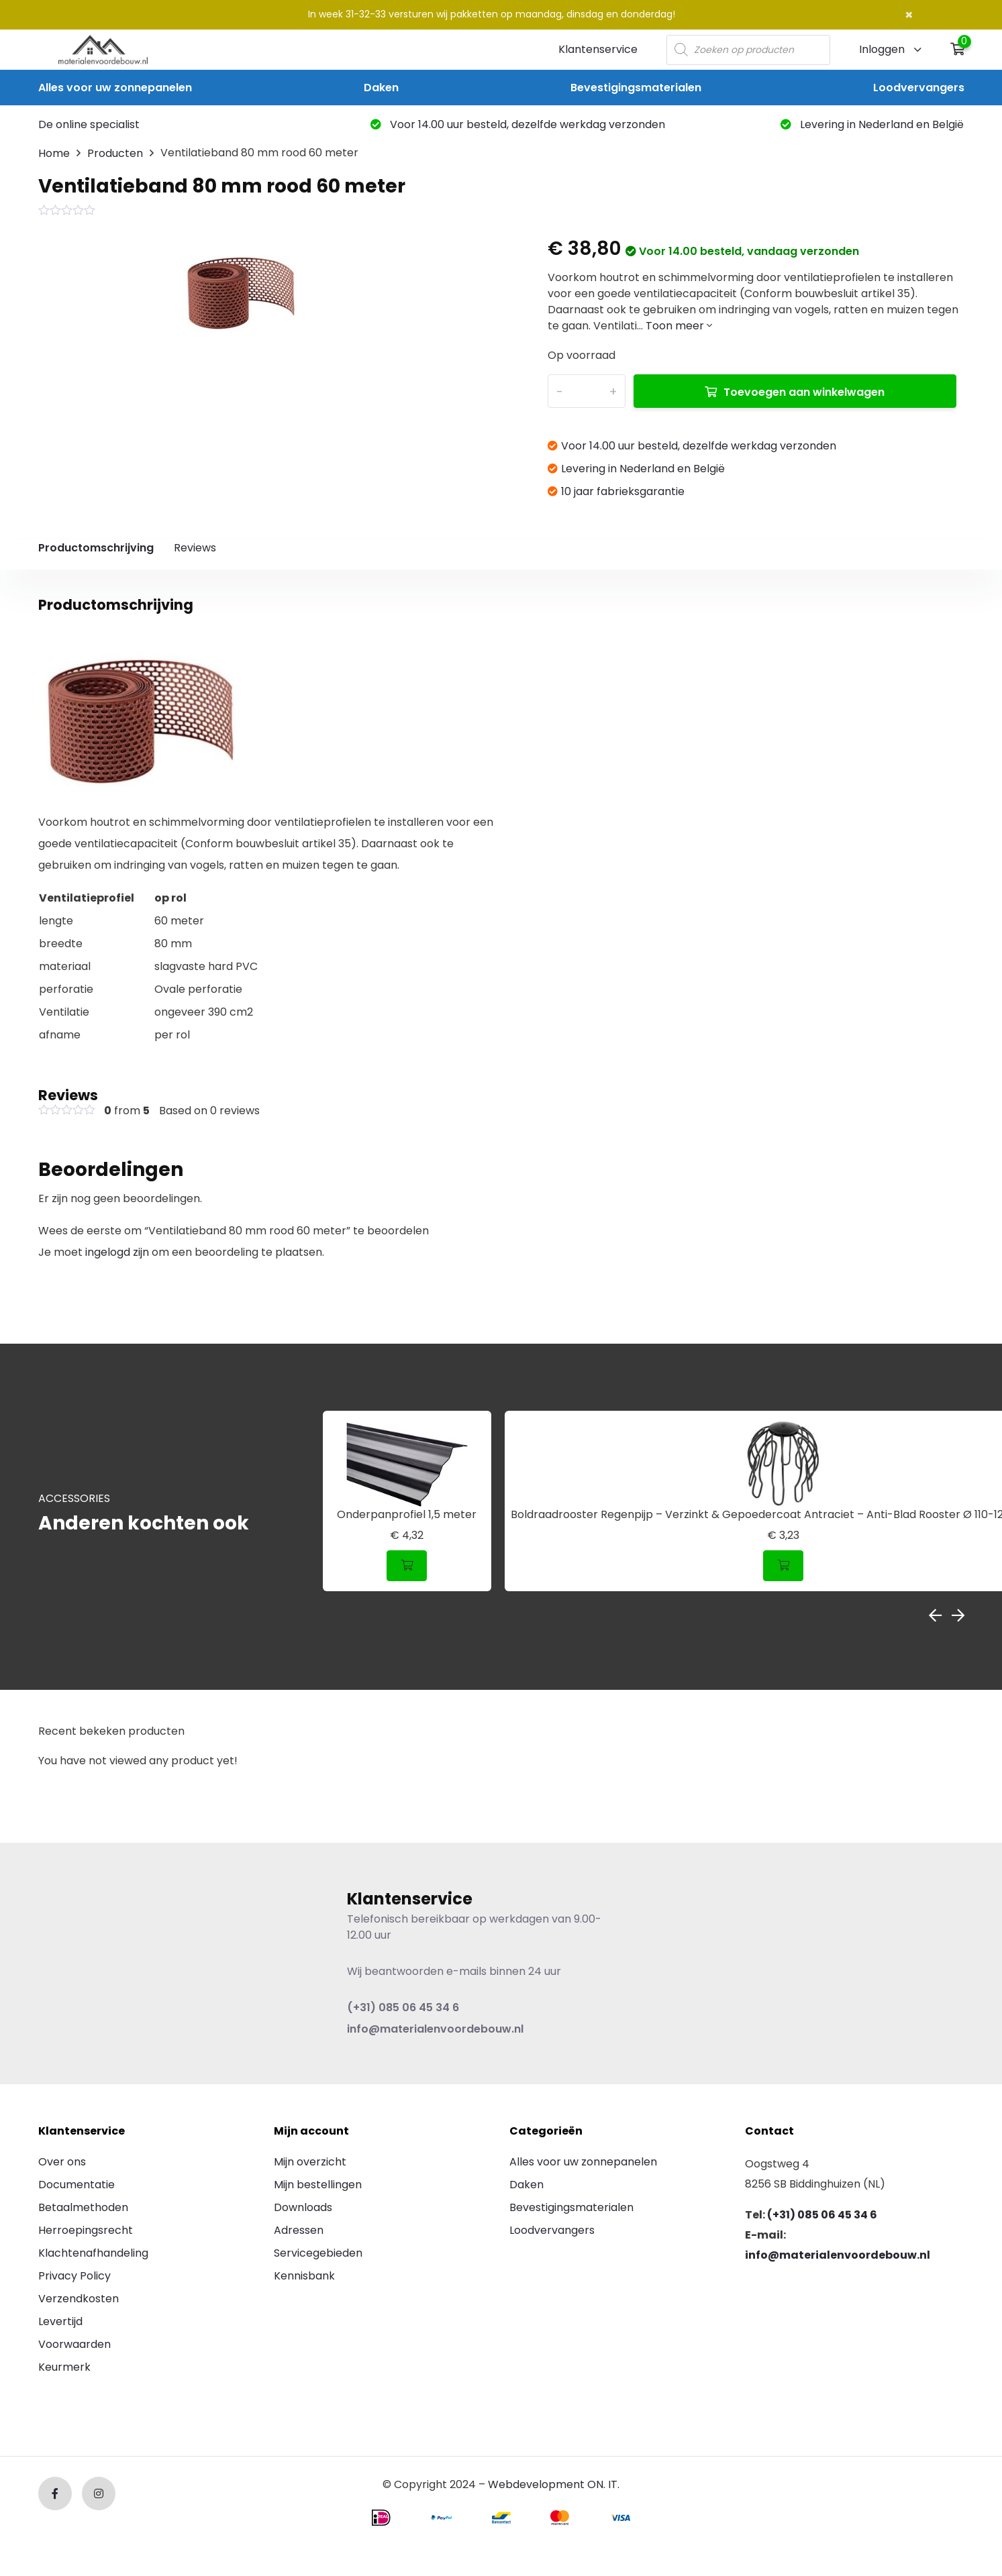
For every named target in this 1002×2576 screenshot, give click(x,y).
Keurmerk (64, 2367)
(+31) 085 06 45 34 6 (403, 2007)
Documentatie (76, 2184)
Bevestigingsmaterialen (635, 87)
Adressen (298, 2230)
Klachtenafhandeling (93, 2253)
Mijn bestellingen (318, 2184)
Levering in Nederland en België (872, 124)
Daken (381, 87)
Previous (935, 1615)
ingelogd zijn (117, 1252)
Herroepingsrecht (85, 2230)
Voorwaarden (74, 2344)
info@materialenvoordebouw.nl (435, 2029)
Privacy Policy (74, 2276)
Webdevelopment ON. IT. (553, 2484)
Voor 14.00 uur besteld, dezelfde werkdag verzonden (517, 124)
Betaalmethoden (83, 2207)
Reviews (195, 547)
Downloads (303, 2207)
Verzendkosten (78, 2298)
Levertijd (60, 2321)
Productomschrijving (96, 547)
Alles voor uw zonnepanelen (115, 87)
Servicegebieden (318, 2253)
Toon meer (679, 325)
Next (958, 1615)
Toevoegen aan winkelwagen (804, 392)
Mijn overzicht (310, 2161)
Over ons (62, 2161)
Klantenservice (598, 49)
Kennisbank (304, 2276)
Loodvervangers (918, 87)
